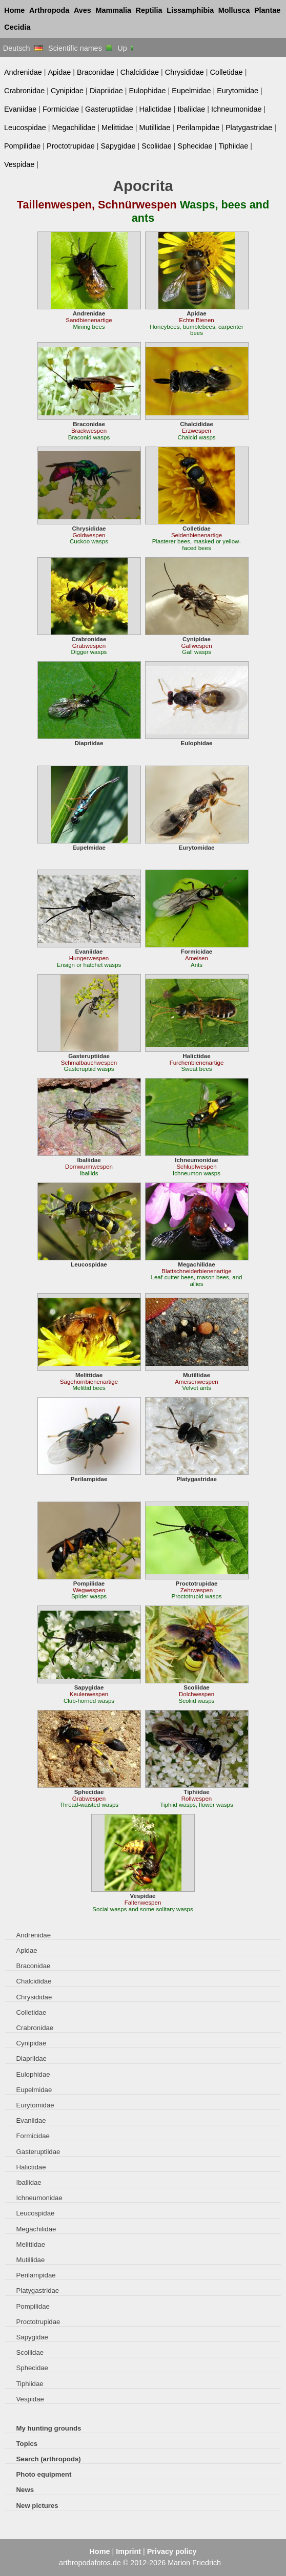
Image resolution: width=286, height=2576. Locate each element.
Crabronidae (24, 91)
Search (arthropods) (48, 2459)
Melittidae (117, 127)
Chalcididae (139, 72)
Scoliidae (156, 146)
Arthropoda (49, 10)
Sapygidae (117, 146)
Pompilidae (22, 146)
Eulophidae (147, 91)
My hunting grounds (48, 2428)
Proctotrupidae (71, 146)
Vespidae (19, 164)
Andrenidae (23, 72)
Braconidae (95, 72)
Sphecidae (195, 146)
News (25, 2490)
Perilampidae (197, 127)
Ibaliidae (192, 109)
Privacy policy (172, 2551)
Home (14, 10)
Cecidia (17, 27)
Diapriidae (106, 91)
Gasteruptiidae (109, 109)
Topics (27, 2443)
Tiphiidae (233, 146)
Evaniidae (20, 109)
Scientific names (80, 48)
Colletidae (226, 72)
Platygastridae (249, 127)
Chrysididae (184, 72)
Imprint (128, 2551)
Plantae (267, 10)
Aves (82, 10)
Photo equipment (44, 2474)
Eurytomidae (237, 91)
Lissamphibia (190, 10)
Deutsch (23, 48)
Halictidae (155, 109)
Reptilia (149, 10)
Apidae (59, 72)
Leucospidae (25, 127)
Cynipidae (67, 91)
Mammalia (113, 10)
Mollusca (234, 10)
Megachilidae (73, 127)
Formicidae (61, 109)
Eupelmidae (191, 91)
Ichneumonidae (236, 109)
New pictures (37, 2505)
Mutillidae (155, 127)
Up (125, 48)
